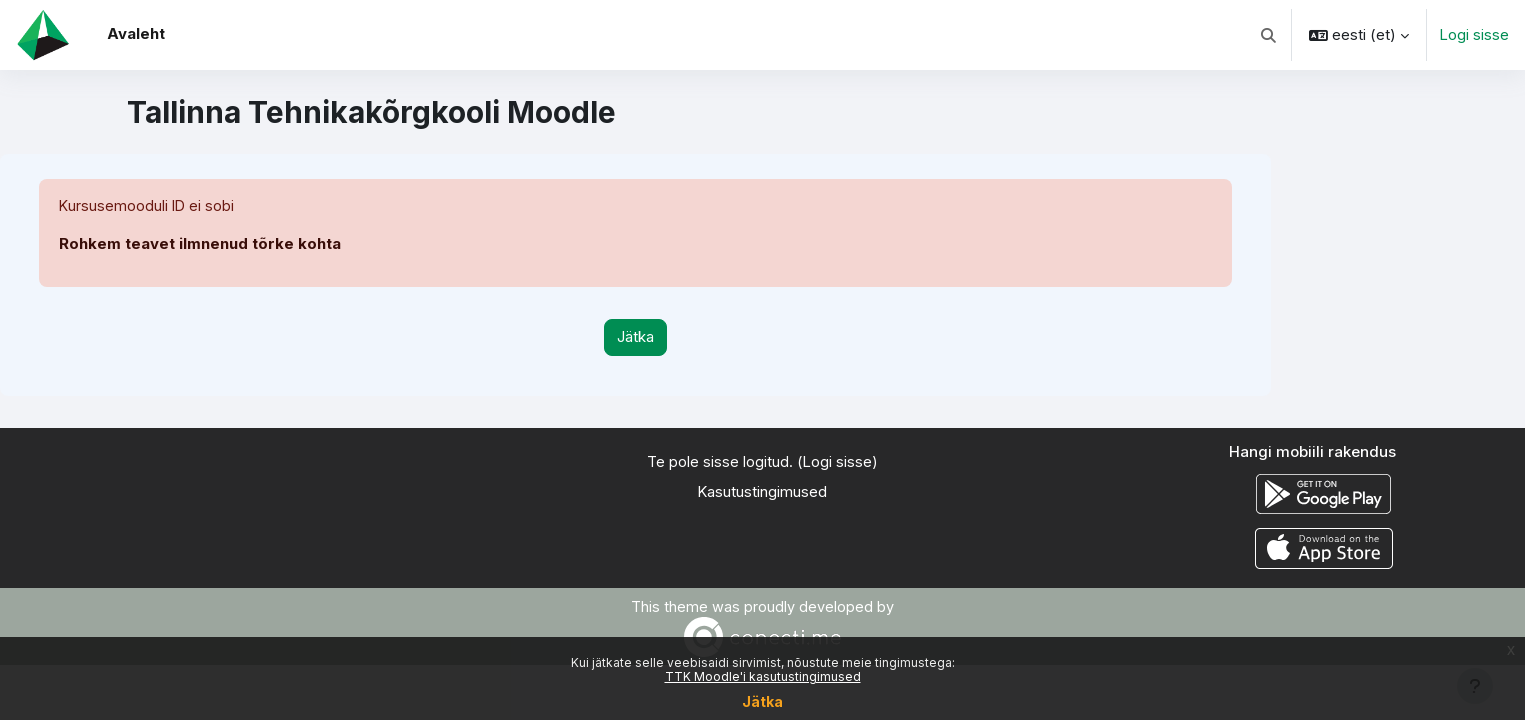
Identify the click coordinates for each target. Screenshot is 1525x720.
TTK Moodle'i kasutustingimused (763, 676)
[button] (1269, 35)
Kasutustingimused (762, 492)
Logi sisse (1474, 34)
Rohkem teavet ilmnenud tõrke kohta (200, 244)
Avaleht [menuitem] (136, 33)
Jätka (762, 701)
